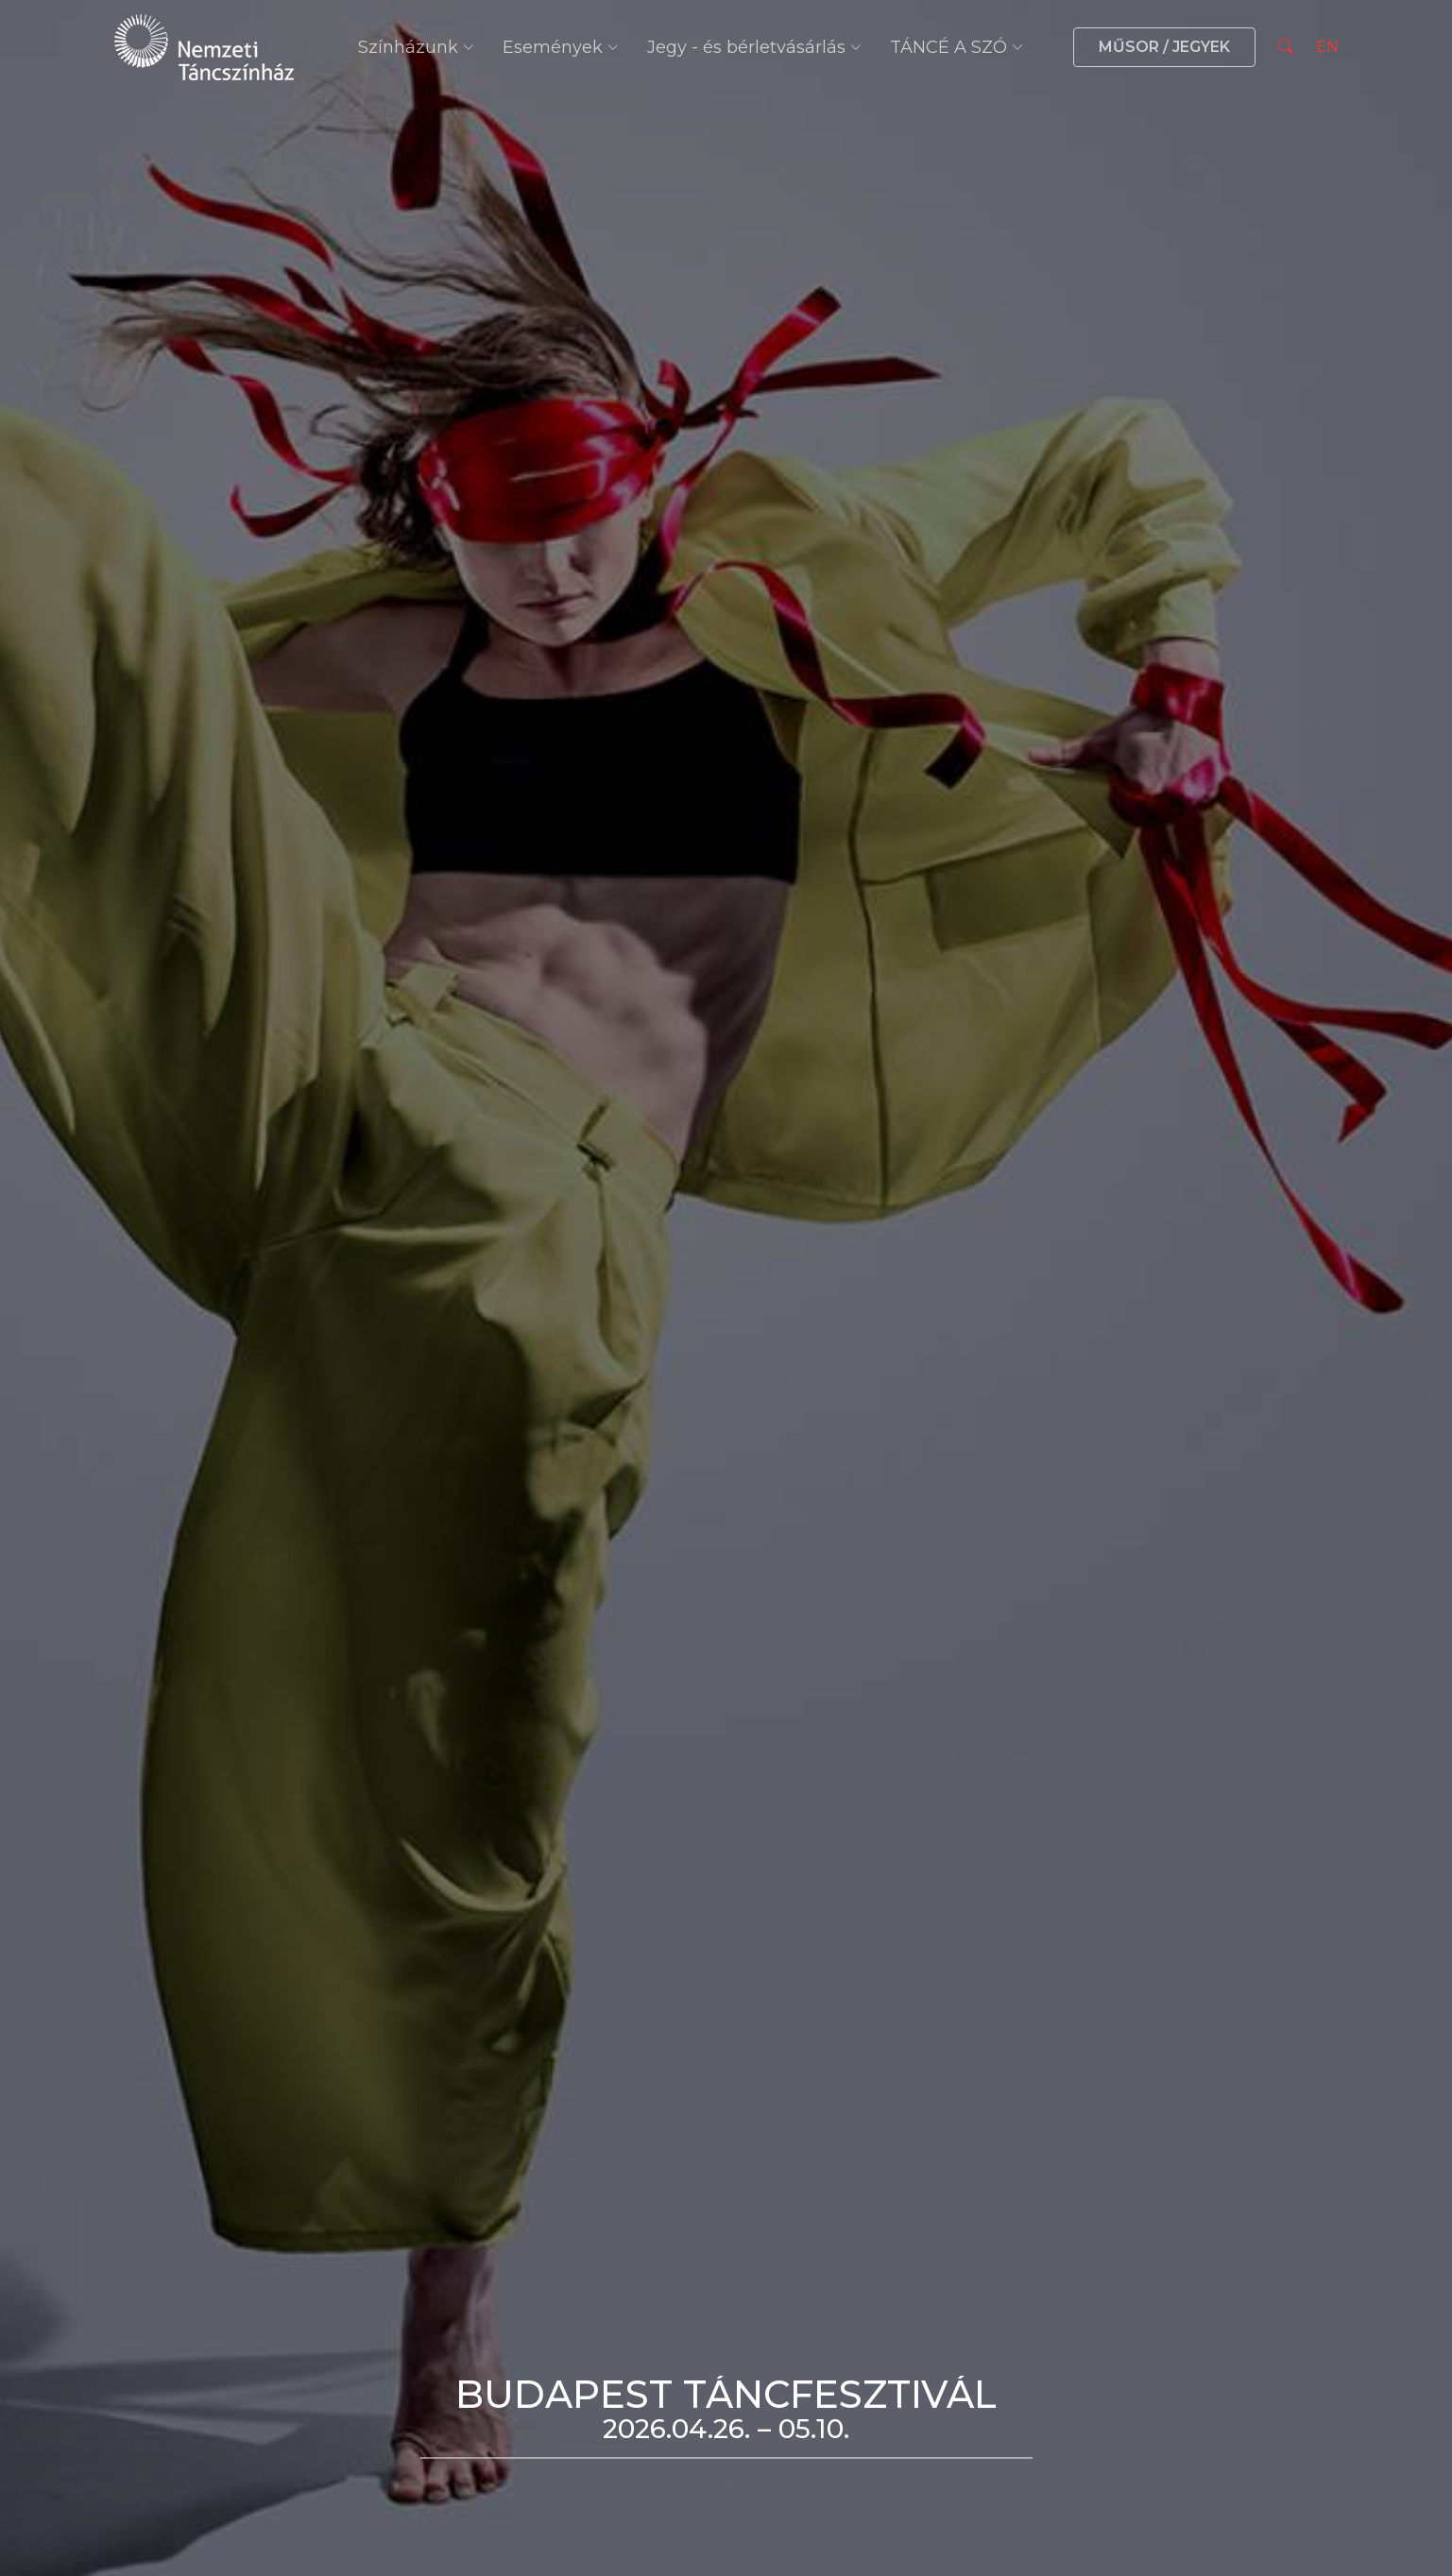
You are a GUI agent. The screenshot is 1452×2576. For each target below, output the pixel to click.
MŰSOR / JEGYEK (1164, 47)
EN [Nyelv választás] (1327, 47)
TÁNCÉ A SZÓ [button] (956, 47)
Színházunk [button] (416, 47)
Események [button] (561, 47)
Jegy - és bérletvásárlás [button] (754, 47)
